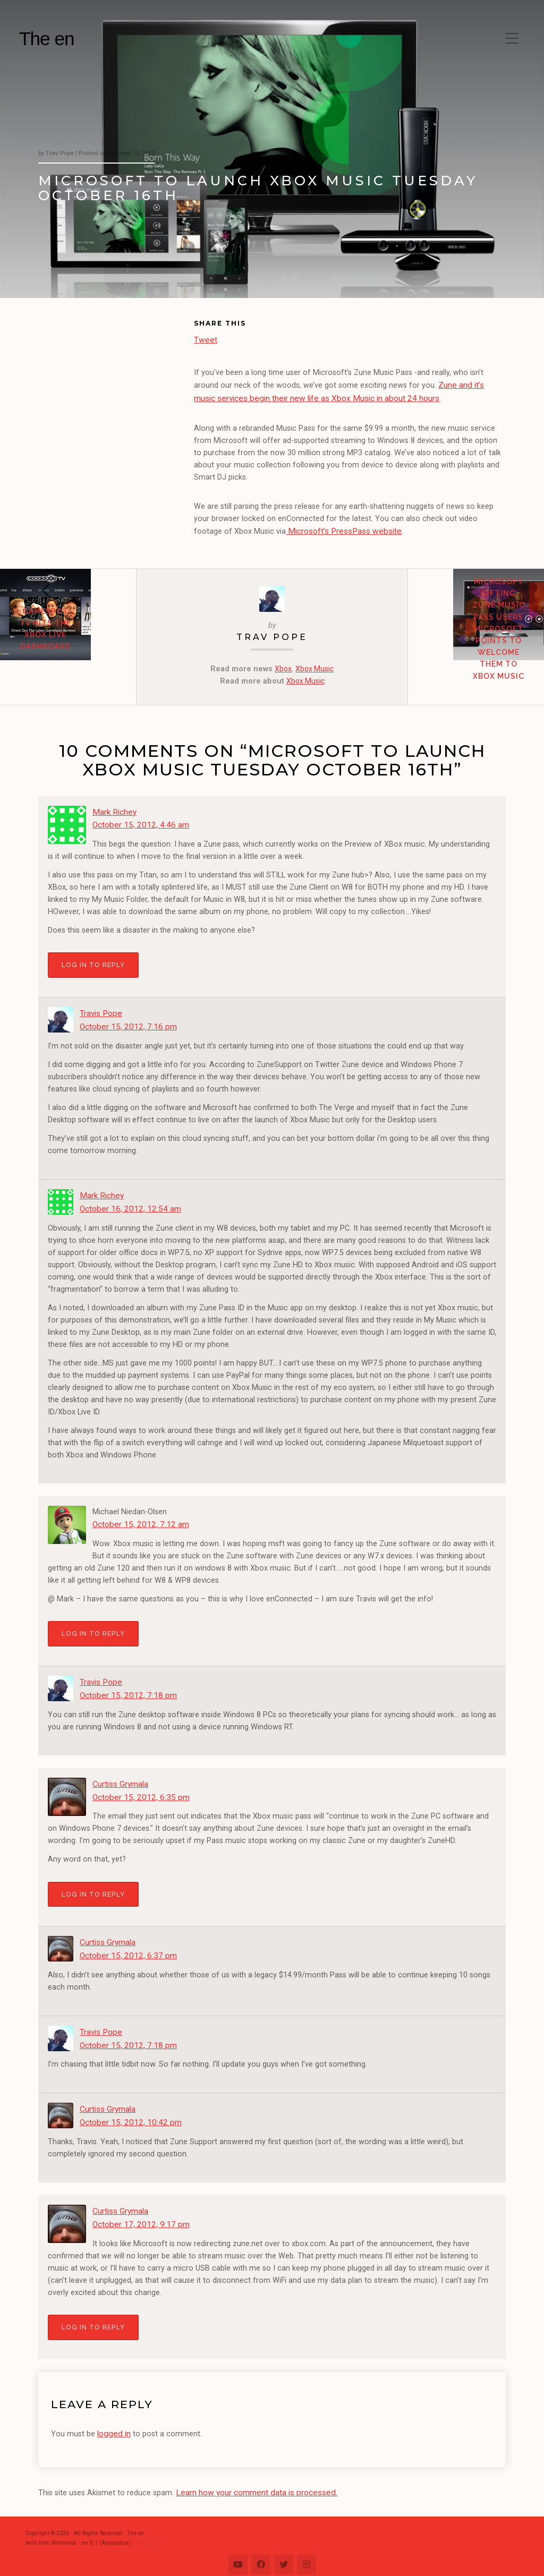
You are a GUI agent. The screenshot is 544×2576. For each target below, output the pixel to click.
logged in (113, 2423)
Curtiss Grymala (119, 1783)
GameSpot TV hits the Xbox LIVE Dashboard (68, 649)
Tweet (205, 339)
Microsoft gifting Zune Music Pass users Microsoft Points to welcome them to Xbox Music (476, 648)
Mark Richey (113, 808)
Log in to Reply (93, 960)
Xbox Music (315, 666)
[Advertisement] (116, 388)
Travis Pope (100, 1007)
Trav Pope (272, 633)
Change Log (150, 2529)
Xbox (282, 666)
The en (46, 38)
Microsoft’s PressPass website (339, 529)
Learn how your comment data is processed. (253, 2481)
